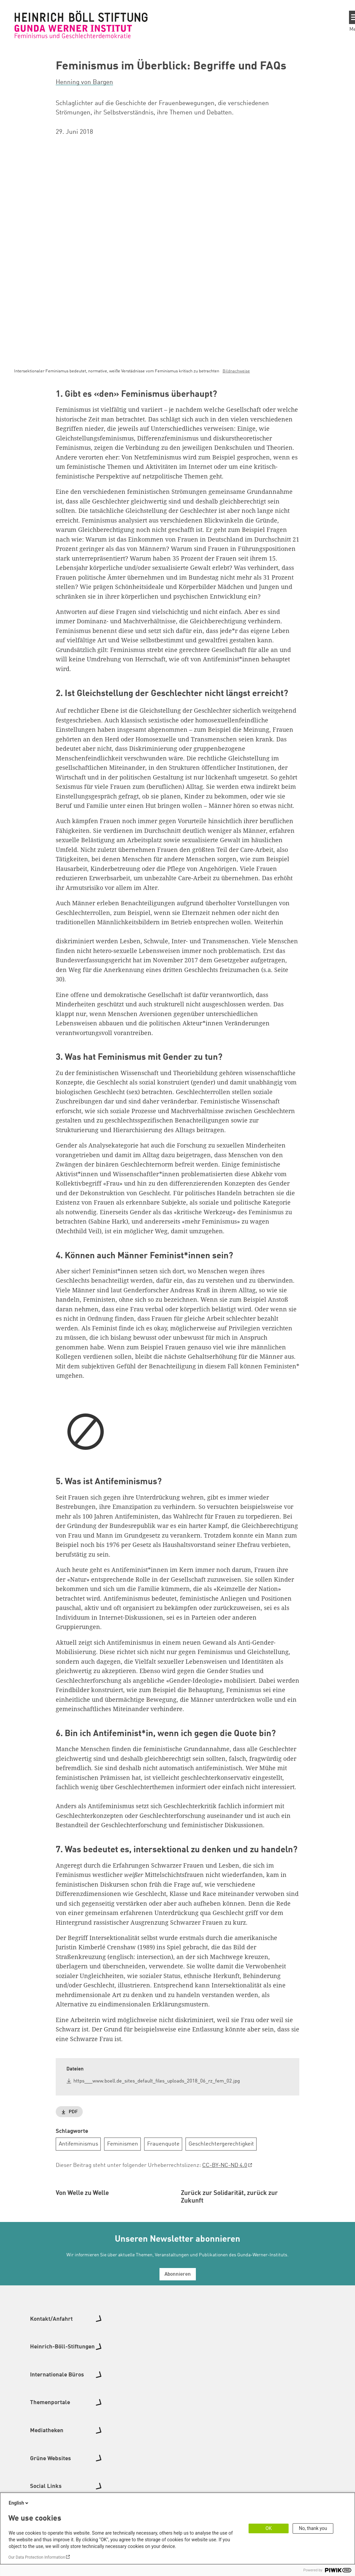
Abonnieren (177, 2347)
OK (269, 2528)
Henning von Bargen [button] (84, 82)
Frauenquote (163, 2144)
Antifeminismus (78, 2144)
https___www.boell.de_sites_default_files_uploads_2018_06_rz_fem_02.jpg (156, 2081)
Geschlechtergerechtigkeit (221, 2144)
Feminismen (122, 2144)
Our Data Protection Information (36, 2557)
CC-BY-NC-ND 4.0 (224, 2165)
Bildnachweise (236, 371)
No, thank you (313, 2528)
